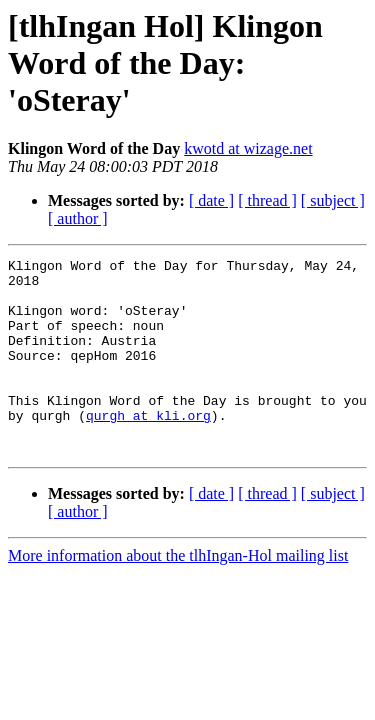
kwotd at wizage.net (248, 148)
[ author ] (78, 218)
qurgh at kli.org (148, 448)
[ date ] (211, 200)
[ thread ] (267, 200)
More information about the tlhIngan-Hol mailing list (178, 594)
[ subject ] (333, 200)
